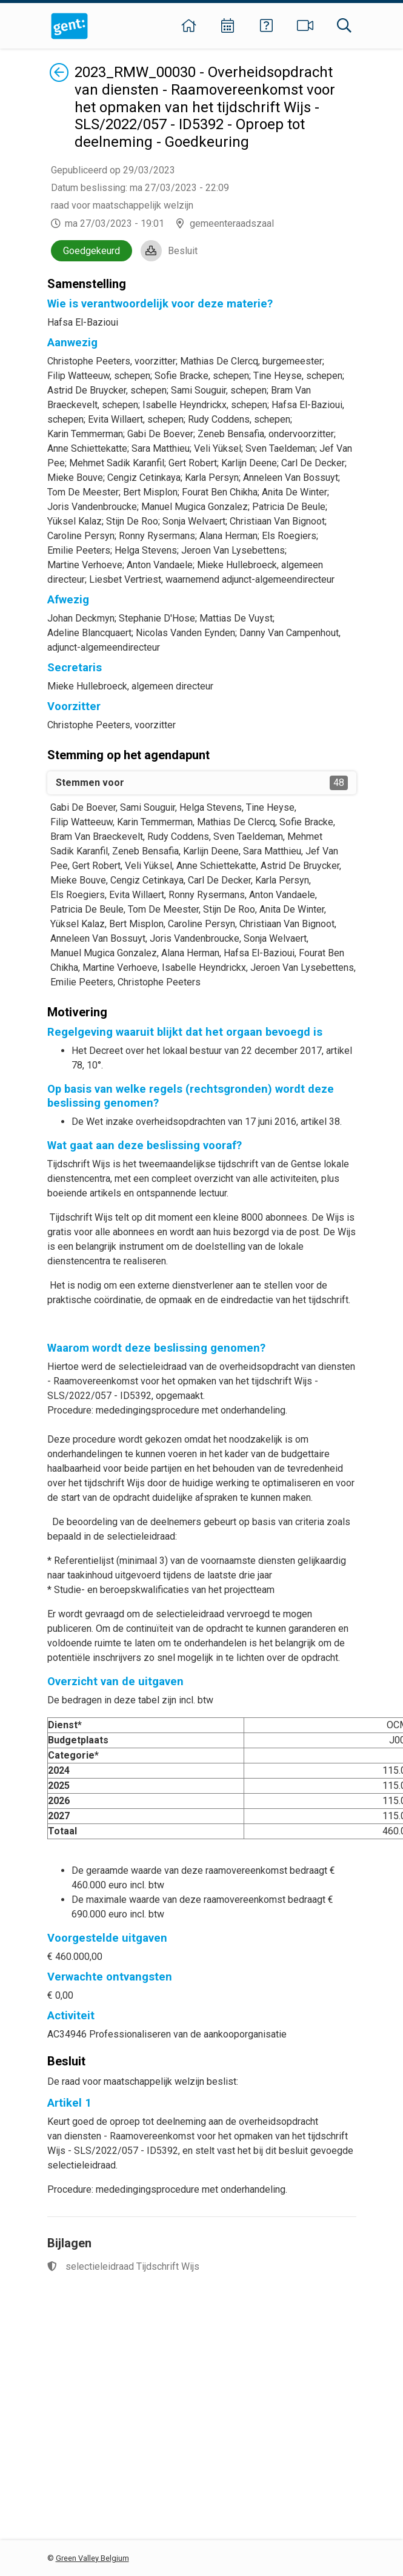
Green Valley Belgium (92, 2558)
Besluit (183, 251)
